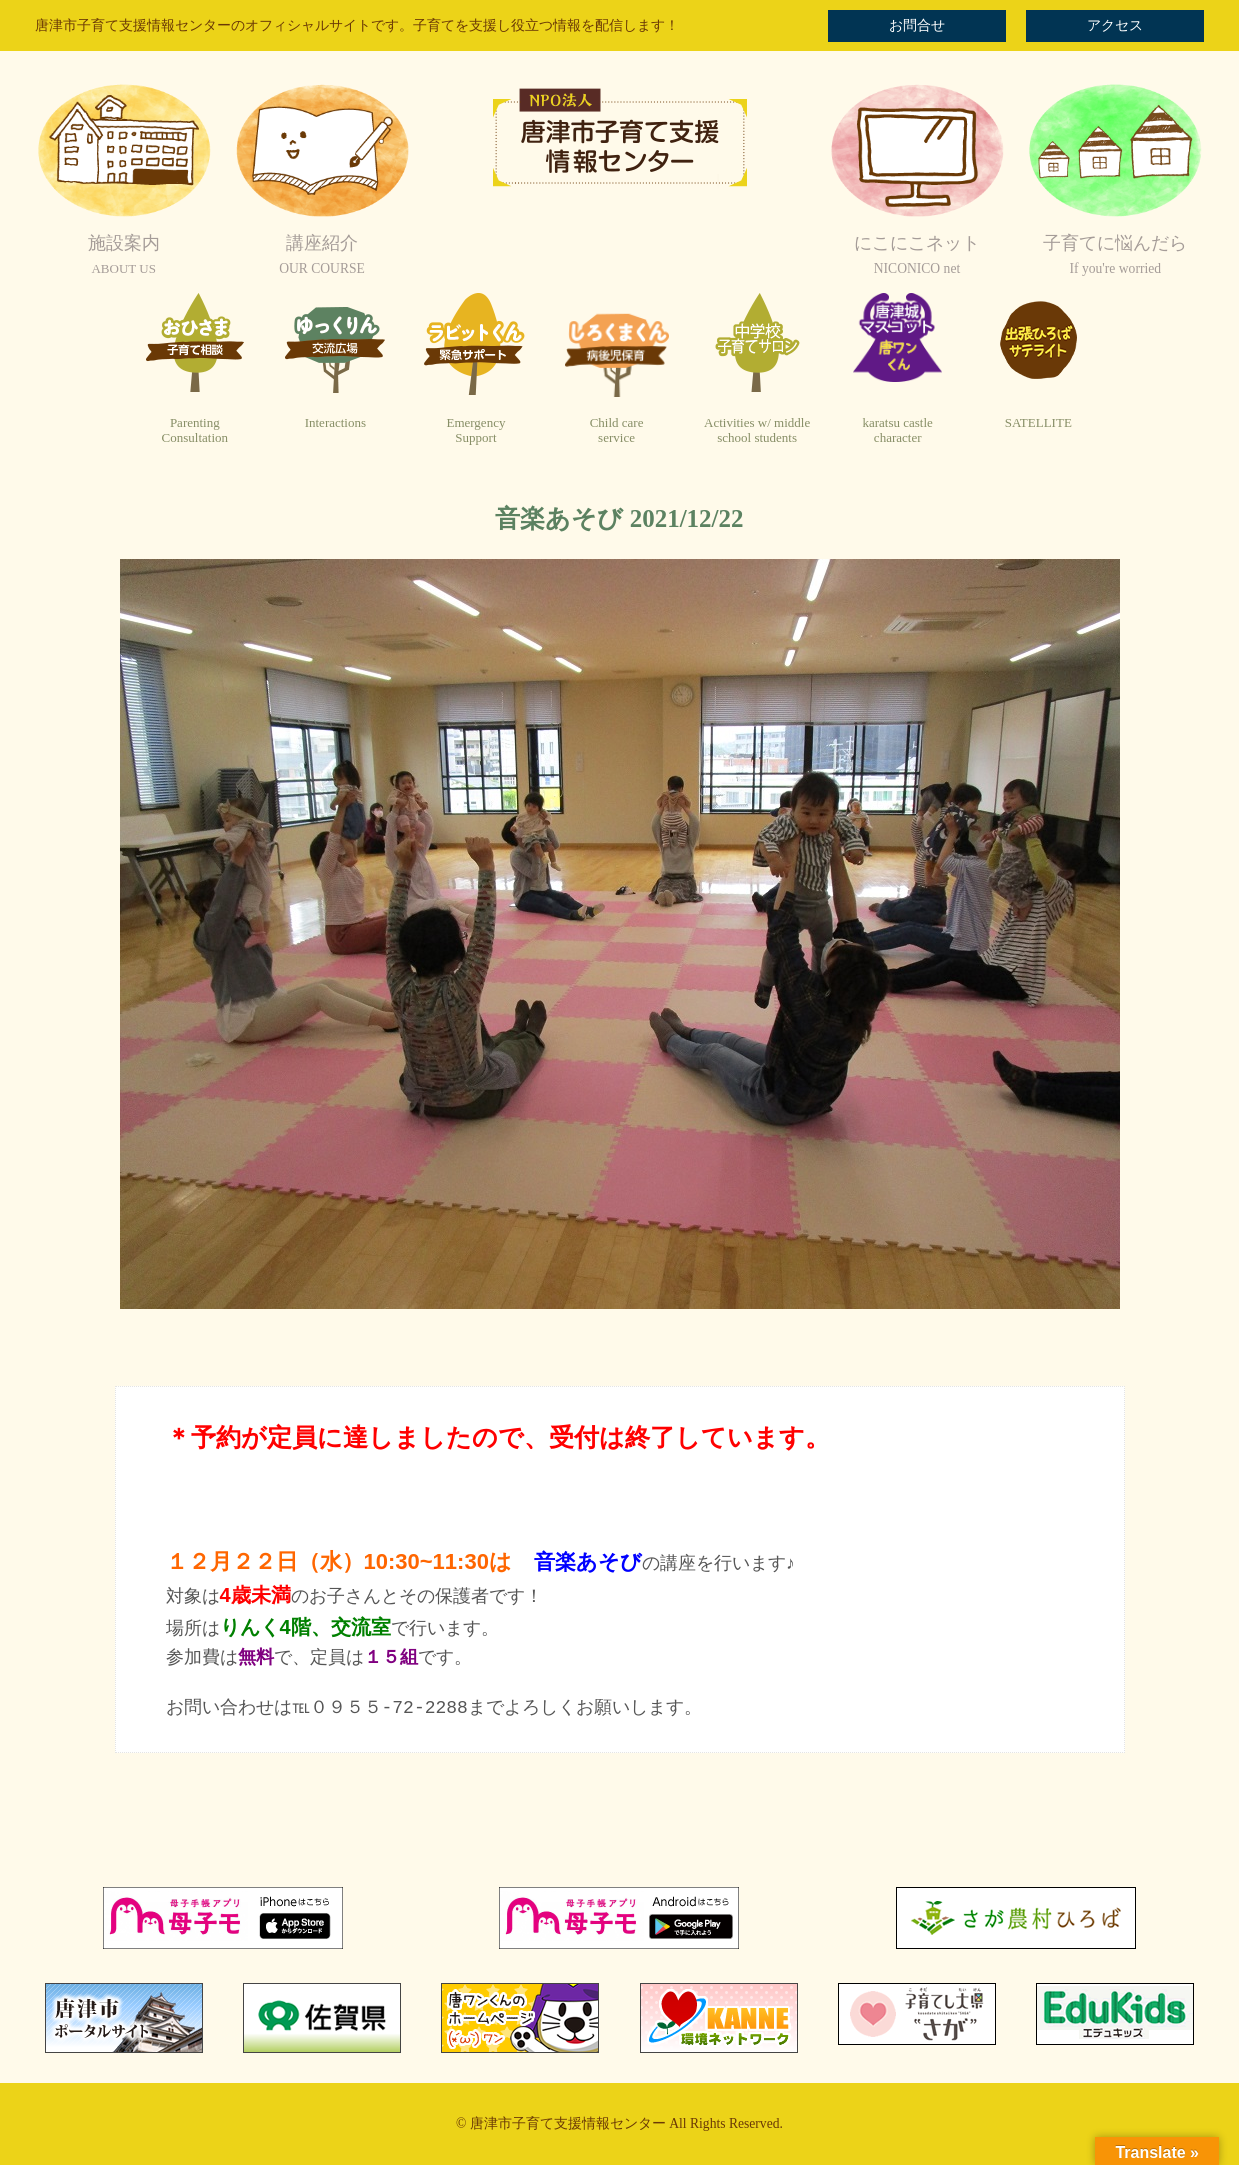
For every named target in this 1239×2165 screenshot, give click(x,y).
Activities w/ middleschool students (757, 430)
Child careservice (617, 430)
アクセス (1115, 25)
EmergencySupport (475, 430)
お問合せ (917, 25)
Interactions (335, 422)
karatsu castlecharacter (897, 430)
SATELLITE (1038, 422)
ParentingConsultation (195, 430)
